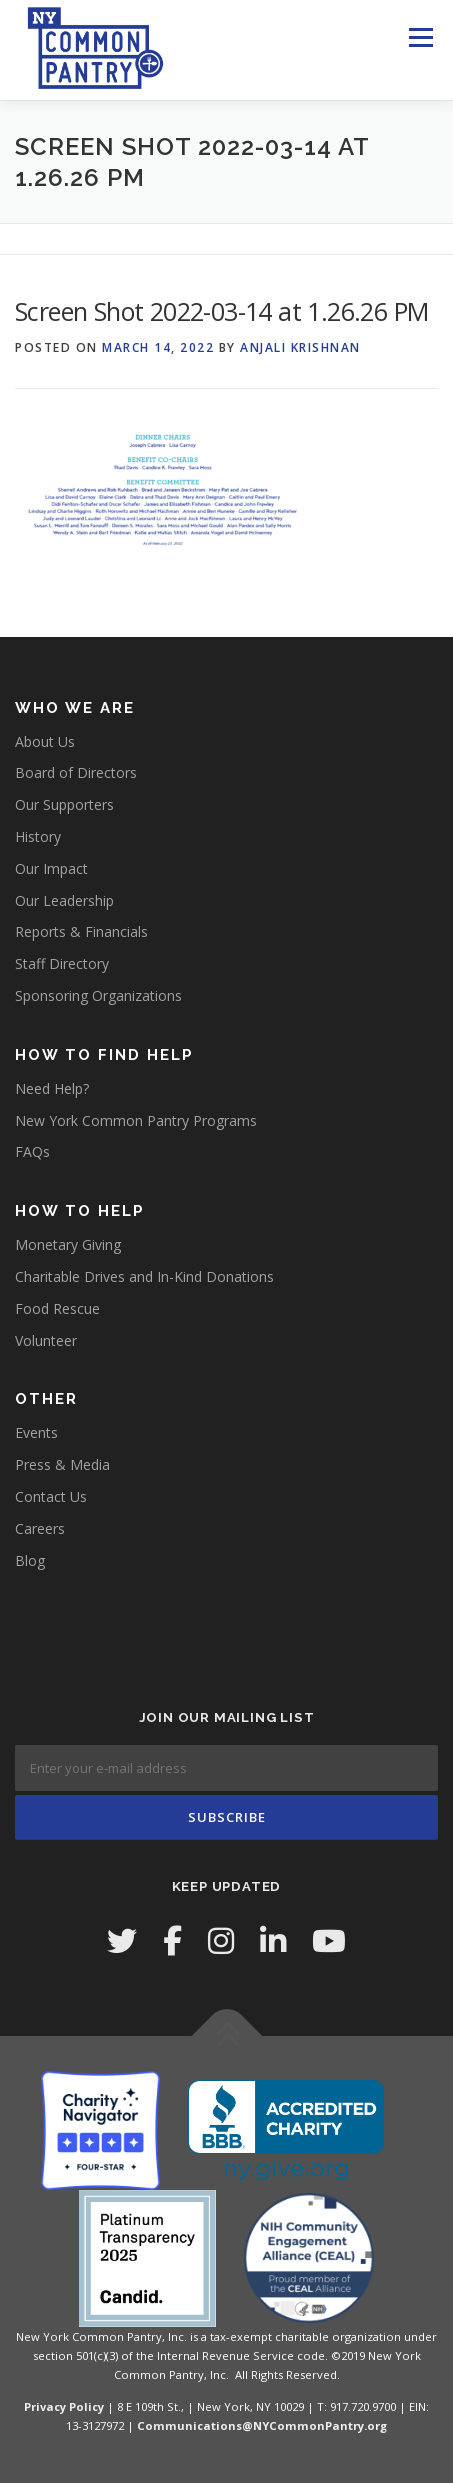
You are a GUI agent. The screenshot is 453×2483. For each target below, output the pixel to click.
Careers (40, 1528)
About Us (45, 741)
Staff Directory (62, 963)
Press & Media (62, 1464)
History (38, 836)
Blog (30, 1560)
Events (36, 1432)
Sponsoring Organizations (98, 995)
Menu (420, 37)
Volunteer (46, 1340)
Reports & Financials (81, 931)
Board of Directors (76, 772)
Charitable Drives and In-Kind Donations (144, 1276)
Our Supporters (64, 804)
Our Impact (51, 868)
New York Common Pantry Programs (136, 1120)
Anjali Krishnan (300, 347)
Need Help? (52, 1088)
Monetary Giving (68, 1244)
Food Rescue (57, 1308)
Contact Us (51, 1496)
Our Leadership (64, 900)
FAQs (32, 1151)
